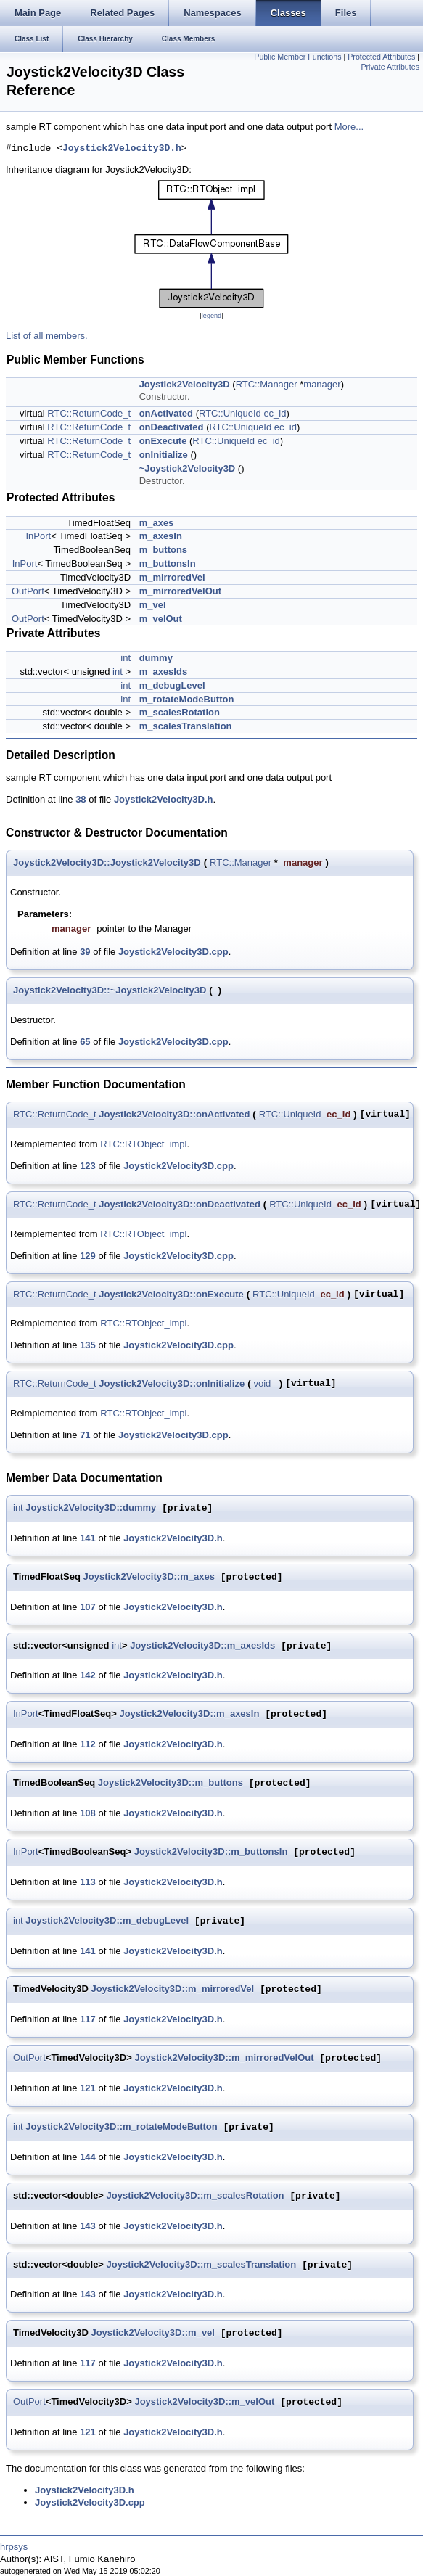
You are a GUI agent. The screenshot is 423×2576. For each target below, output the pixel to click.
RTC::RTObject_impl (143, 1144)
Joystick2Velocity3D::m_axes (149, 1577)
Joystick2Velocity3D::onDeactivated (179, 1204)
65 (85, 1041)
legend (211, 315)
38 (80, 799)
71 (85, 1434)
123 (88, 1165)
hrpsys (14, 2546)
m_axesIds (163, 671)
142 (88, 1675)
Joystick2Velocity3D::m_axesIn (189, 1714)
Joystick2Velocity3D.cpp (173, 951)
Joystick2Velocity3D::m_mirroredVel (172, 1989)
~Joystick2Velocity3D (187, 468)
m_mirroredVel (172, 577)
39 (85, 951)
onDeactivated (171, 427)
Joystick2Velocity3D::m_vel (153, 2333)
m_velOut (160, 618)
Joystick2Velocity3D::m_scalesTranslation (202, 2265)
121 (88, 2088)
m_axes (156, 522)
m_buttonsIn (167, 563)
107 (88, 1606)
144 (88, 2157)
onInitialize (163, 454)
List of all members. (47, 335)
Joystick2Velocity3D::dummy (90, 1508)
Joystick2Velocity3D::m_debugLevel (107, 1921)
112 (88, 1744)
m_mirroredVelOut (180, 591)
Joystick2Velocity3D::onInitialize (172, 1383)
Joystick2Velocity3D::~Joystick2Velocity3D (109, 990)
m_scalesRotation (179, 712)
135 (88, 1345)
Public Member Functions (297, 56)
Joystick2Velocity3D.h (121, 148)
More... (349, 126)
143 (88, 2225)
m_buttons (163, 549)
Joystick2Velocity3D (184, 384)
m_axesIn (160, 535)
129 (88, 1255)
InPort (39, 535)
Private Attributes (390, 66)
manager (321, 384)
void (262, 1383)
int (125, 657)
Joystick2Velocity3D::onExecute (171, 1294)
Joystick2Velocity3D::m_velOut (204, 2402)
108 (88, 1813)
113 (88, 1881)
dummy (156, 657)
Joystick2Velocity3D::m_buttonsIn (211, 1852)
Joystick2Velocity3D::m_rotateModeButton (121, 2127)
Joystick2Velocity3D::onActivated (174, 1114)
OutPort (28, 591)
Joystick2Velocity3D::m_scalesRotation (195, 2196)
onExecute (163, 440)
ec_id (274, 413)
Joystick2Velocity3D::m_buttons (170, 1783)
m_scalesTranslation (185, 726)
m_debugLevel (172, 685)
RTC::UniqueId (230, 413)
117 (88, 2019)
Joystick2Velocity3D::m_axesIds (202, 1646)
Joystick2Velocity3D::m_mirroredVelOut (223, 2058)
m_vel (152, 604)
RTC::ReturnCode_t (89, 413)
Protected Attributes (381, 56)
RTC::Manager (266, 384)
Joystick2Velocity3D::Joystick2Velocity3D (107, 862)
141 (88, 1538)
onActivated (166, 413)
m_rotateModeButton (186, 699)
